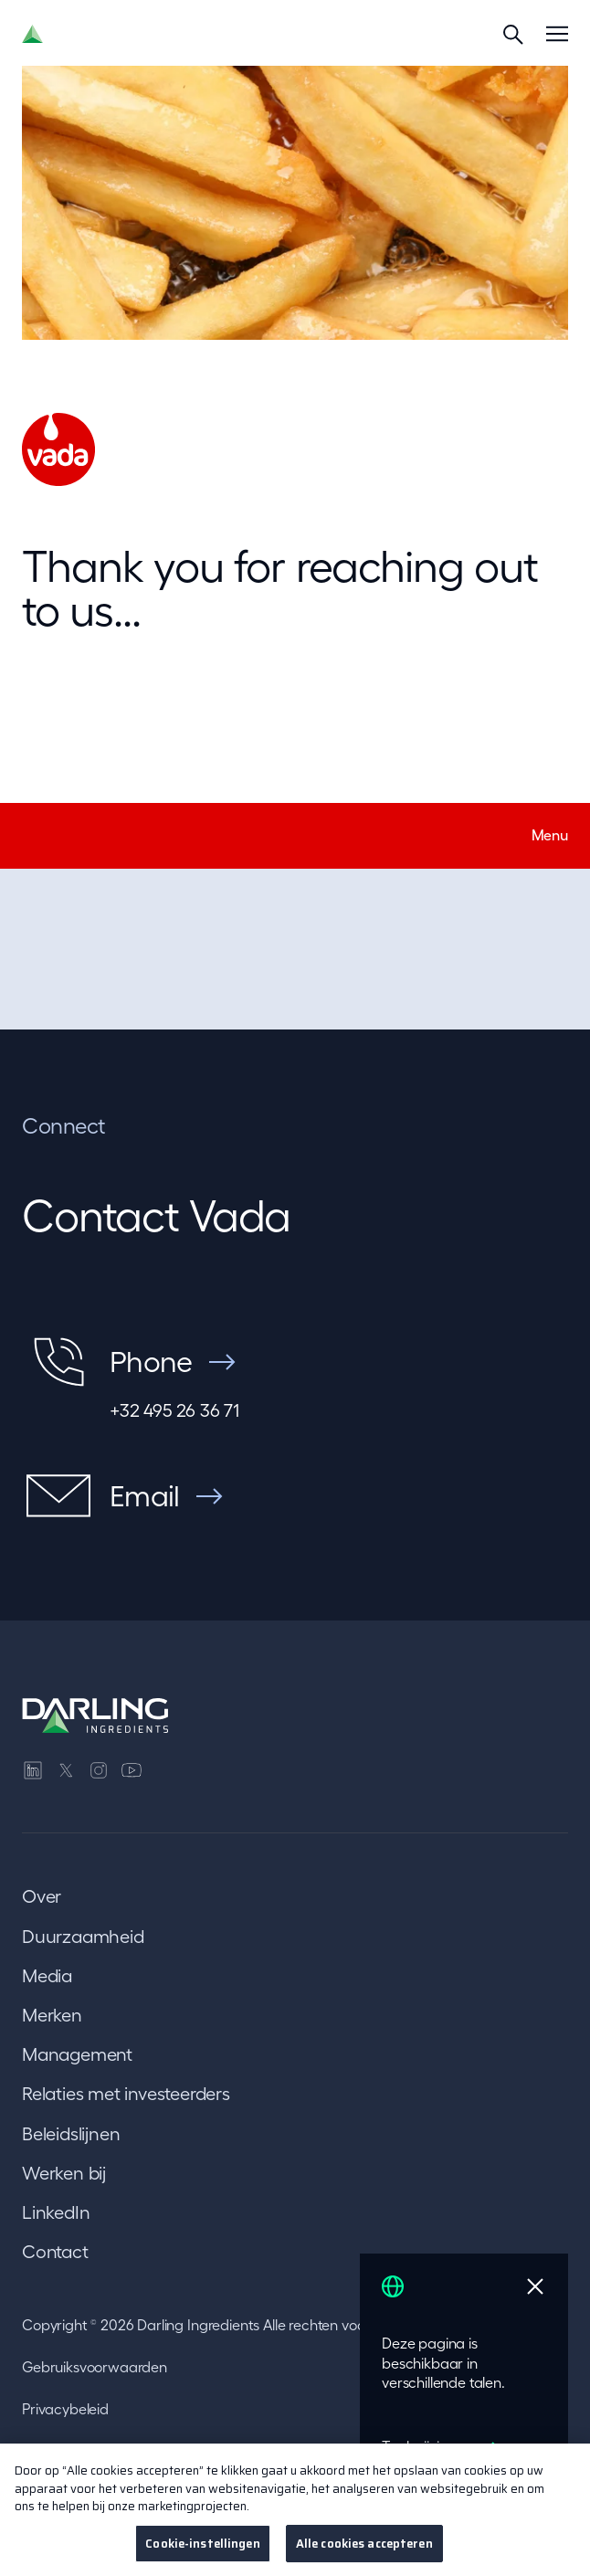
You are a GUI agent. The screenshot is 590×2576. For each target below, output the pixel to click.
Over (41, 1896)
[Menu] (557, 34)
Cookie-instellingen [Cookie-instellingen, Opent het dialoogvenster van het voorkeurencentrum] (202, 2553)
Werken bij (64, 2173)
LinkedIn (56, 2212)
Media (47, 1976)
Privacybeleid (65, 2409)
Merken (52, 2015)
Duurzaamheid (83, 1937)
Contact (55, 2252)
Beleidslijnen (71, 2134)
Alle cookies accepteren (364, 2553)
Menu (550, 835)
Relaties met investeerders (126, 2094)
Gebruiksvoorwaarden (94, 2367)
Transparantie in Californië (106, 2451)
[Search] (513, 34)
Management (77, 2054)
